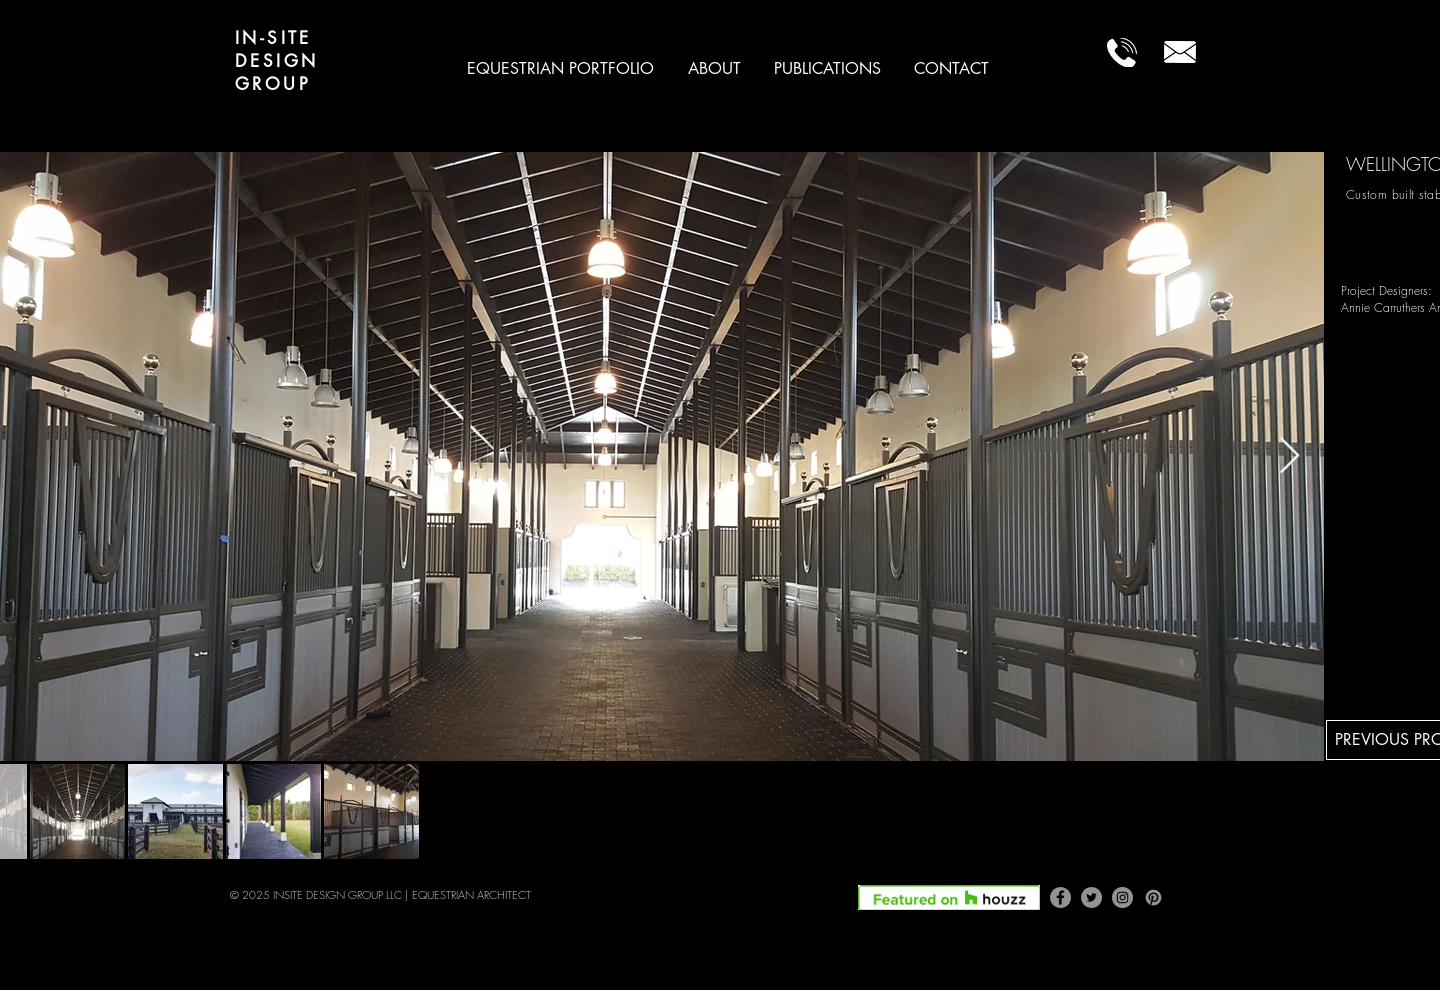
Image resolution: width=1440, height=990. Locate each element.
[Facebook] (1060, 897)
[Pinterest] (1153, 897)
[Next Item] (1289, 456)
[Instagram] (1122, 897)
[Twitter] (1091, 897)
